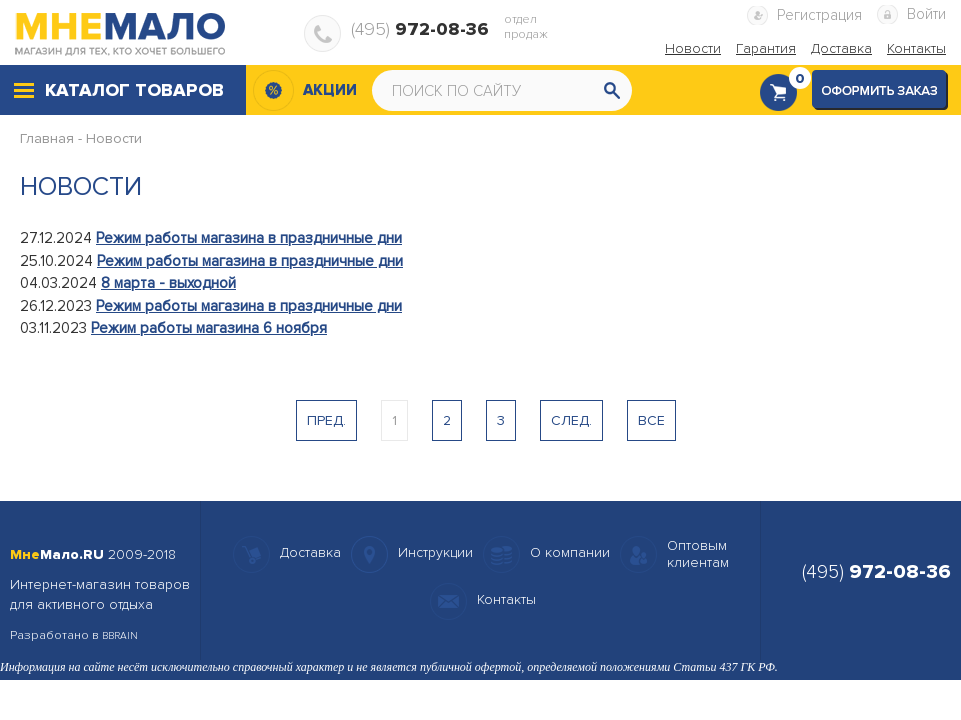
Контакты (506, 599)
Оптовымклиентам (698, 554)
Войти (926, 14)
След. (571, 420)
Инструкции (435, 552)
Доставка (310, 552)
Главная (47, 138)
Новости (114, 138)
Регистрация (819, 15)
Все (651, 420)
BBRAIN (120, 636)
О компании (570, 552)
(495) (420, 29)
